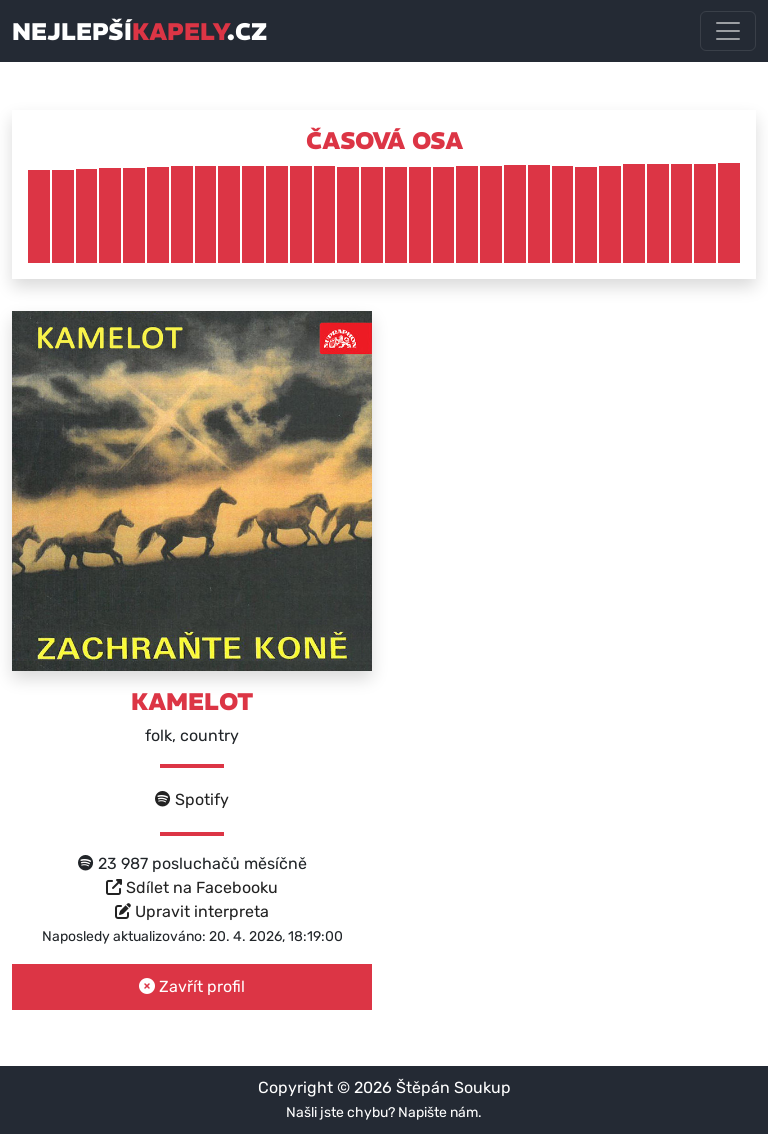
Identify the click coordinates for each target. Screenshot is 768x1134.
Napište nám (438, 1112)
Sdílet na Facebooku (192, 887)
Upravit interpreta (192, 911)
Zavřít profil (192, 986)
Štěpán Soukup (453, 1087)
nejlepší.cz (139, 31)
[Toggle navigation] (728, 31)
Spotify (192, 799)
